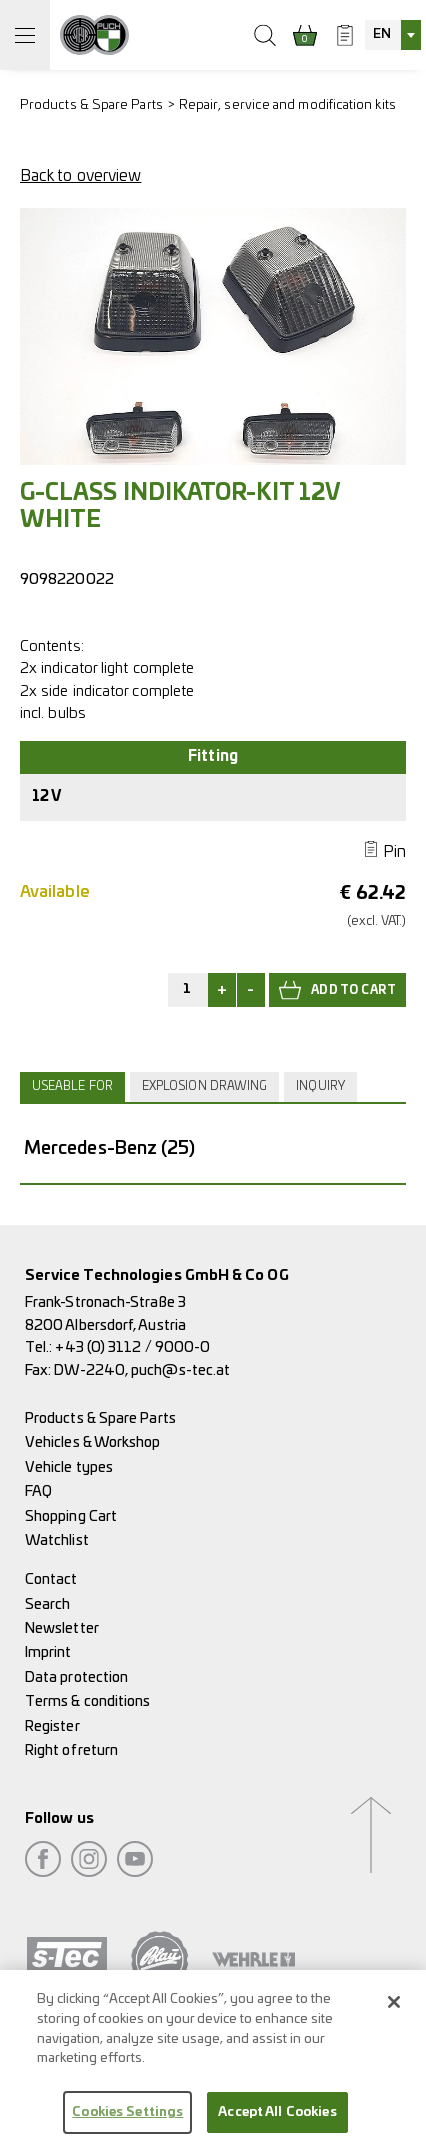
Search (47, 1604)
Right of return (71, 1750)
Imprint (48, 1652)
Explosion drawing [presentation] (204, 1086)
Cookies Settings (127, 2119)
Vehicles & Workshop (93, 1442)
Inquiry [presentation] (320, 1086)
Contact (51, 1579)
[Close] (394, 2010)
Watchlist (57, 1540)
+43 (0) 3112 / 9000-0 (132, 1347)
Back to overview (80, 176)
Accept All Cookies (277, 2119)
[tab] (75, 1087)
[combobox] (393, 35)
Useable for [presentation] (72, 1086)
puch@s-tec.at (180, 1370)
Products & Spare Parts (91, 105)
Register (52, 1726)
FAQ (38, 1491)
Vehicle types (69, 1467)
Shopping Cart (71, 1516)
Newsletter (62, 1628)
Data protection (76, 1677)
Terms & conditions (87, 1701)
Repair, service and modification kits (287, 105)
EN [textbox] (382, 34)
